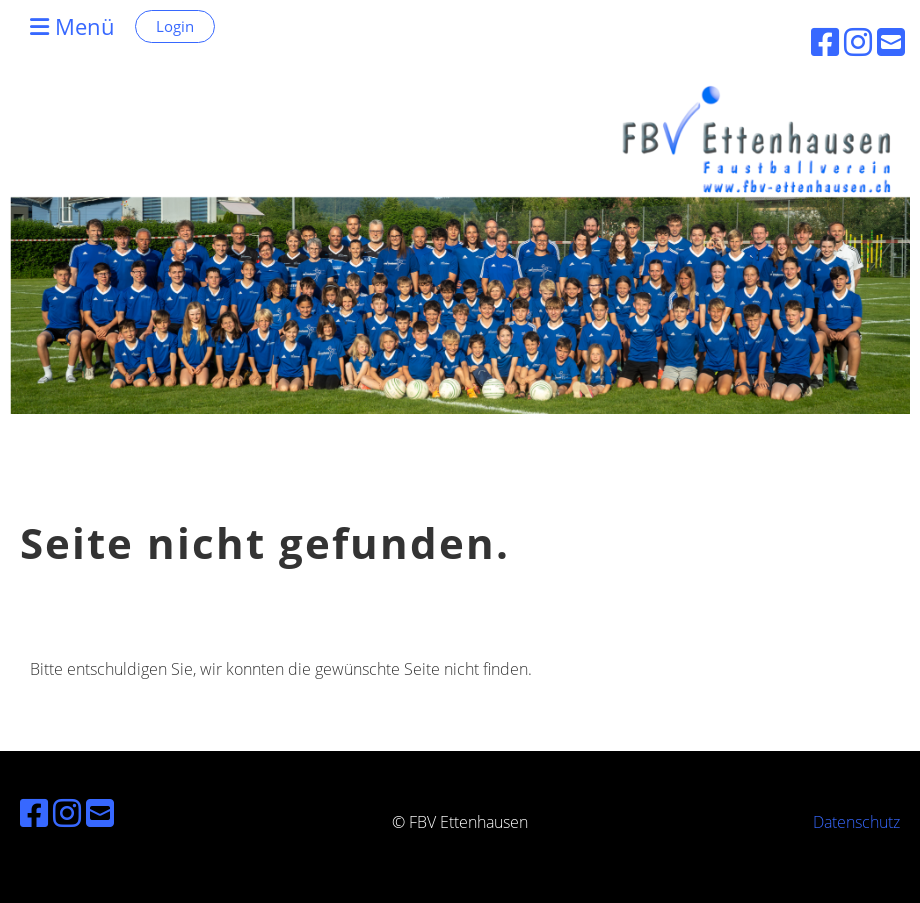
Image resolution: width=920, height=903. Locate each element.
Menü (72, 26)
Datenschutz (856, 822)
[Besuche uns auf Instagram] (67, 812)
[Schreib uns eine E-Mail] (100, 812)
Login (175, 26)
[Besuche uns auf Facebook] (34, 812)
